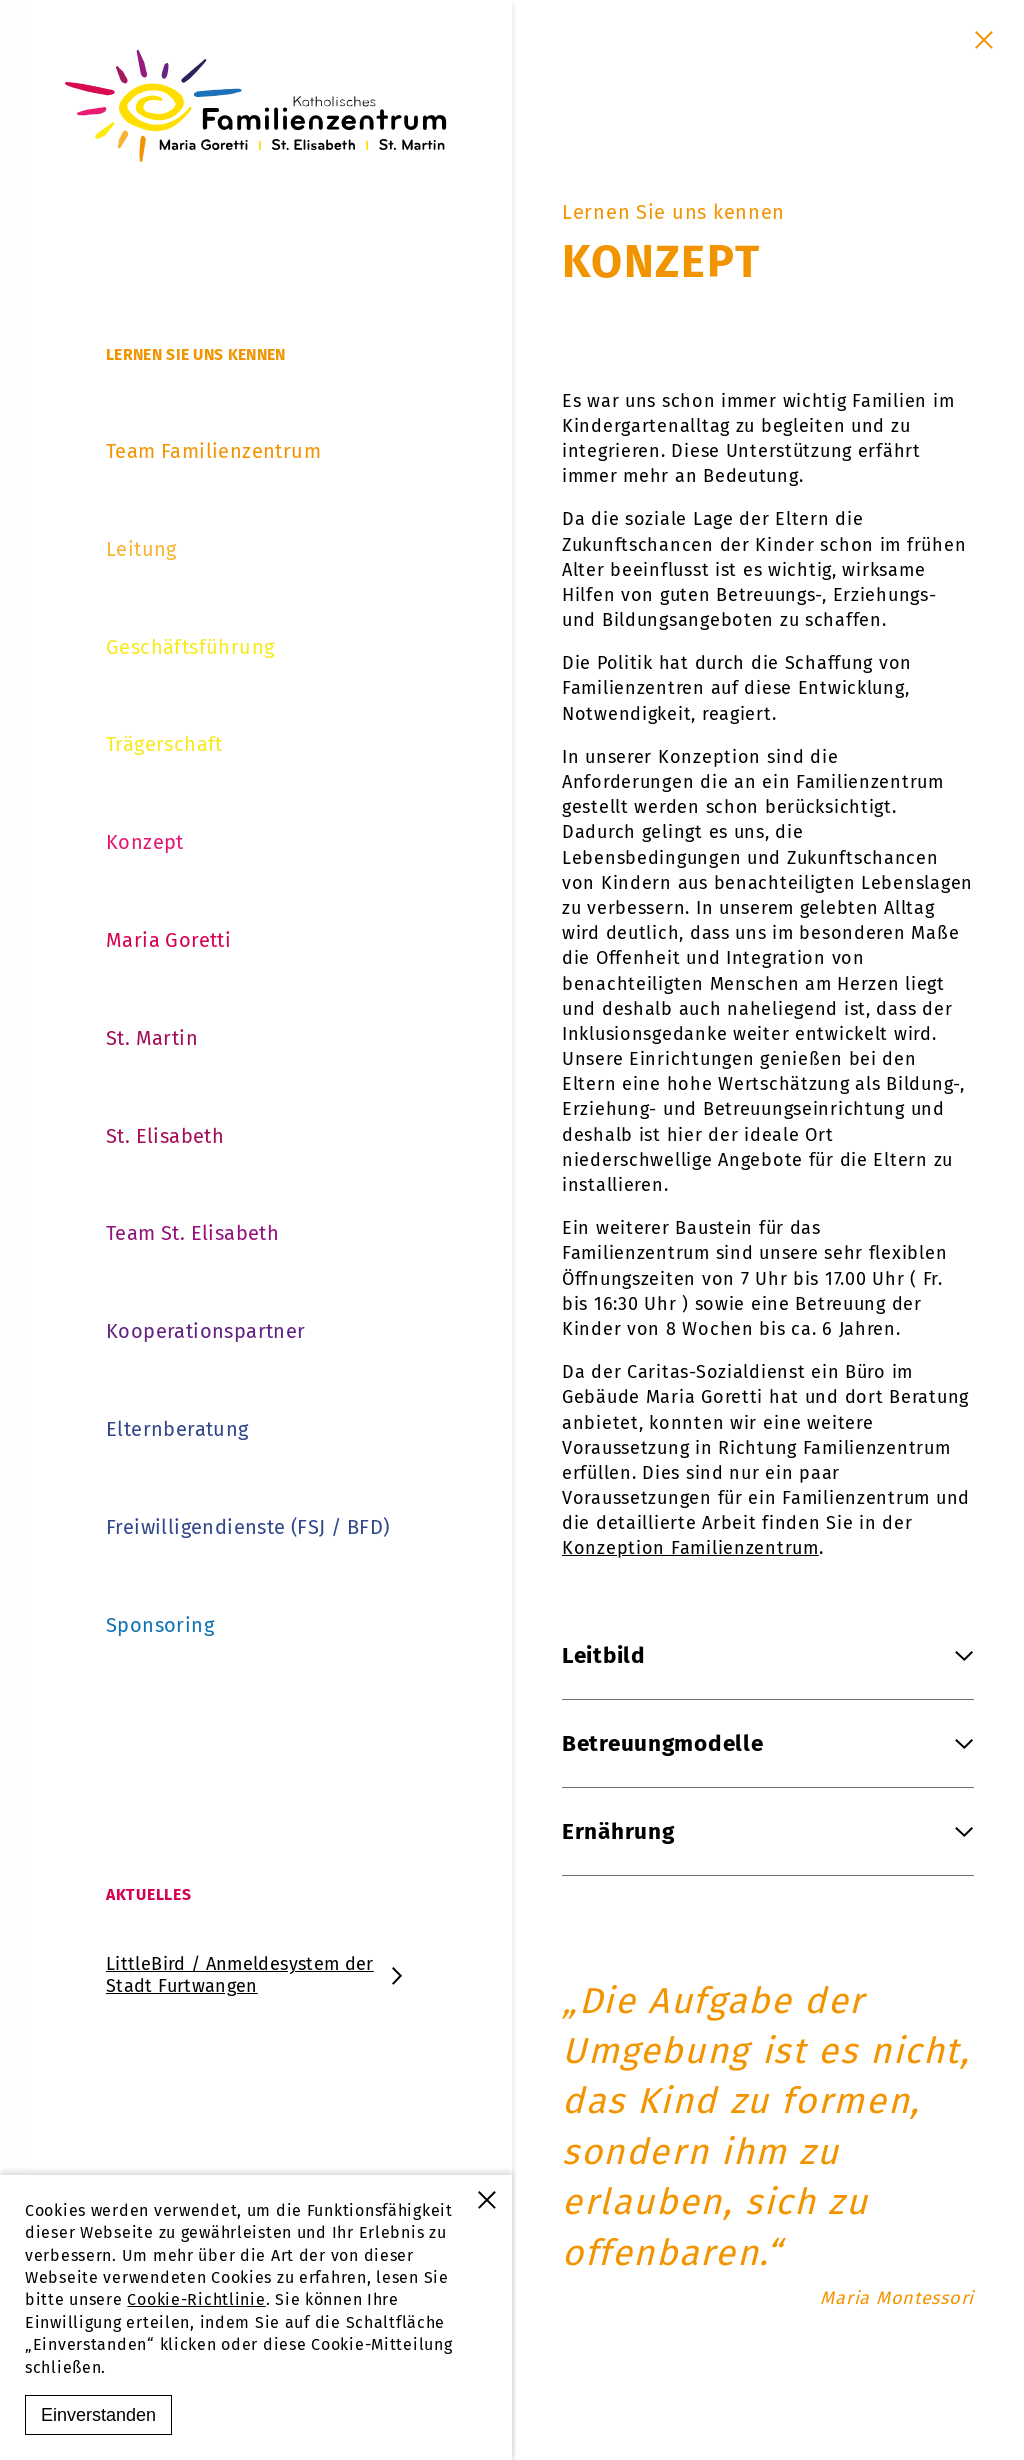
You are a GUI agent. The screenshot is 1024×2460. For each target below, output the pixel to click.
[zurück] (15, 1230)
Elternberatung (177, 1429)
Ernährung (768, 1831)
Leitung (141, 549)
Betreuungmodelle (768, 1743)
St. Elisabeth (165, 1136)
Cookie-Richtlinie (196, 2299)
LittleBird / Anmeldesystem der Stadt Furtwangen (256, 1975)
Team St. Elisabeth (192, 1233)
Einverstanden (98, 2415)
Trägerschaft (164, 744)
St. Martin (152, 1038)
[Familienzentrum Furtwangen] (256, 106)
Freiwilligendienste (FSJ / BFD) (247, 1527)
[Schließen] (984, 40)
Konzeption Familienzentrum (690, 1548)
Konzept (145, 842)
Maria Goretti (168, 940)
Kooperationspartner (206, 1331)
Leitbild (768, 1655)
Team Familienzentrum (213, 451)
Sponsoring (160, 1625)
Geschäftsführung (190, 647)
